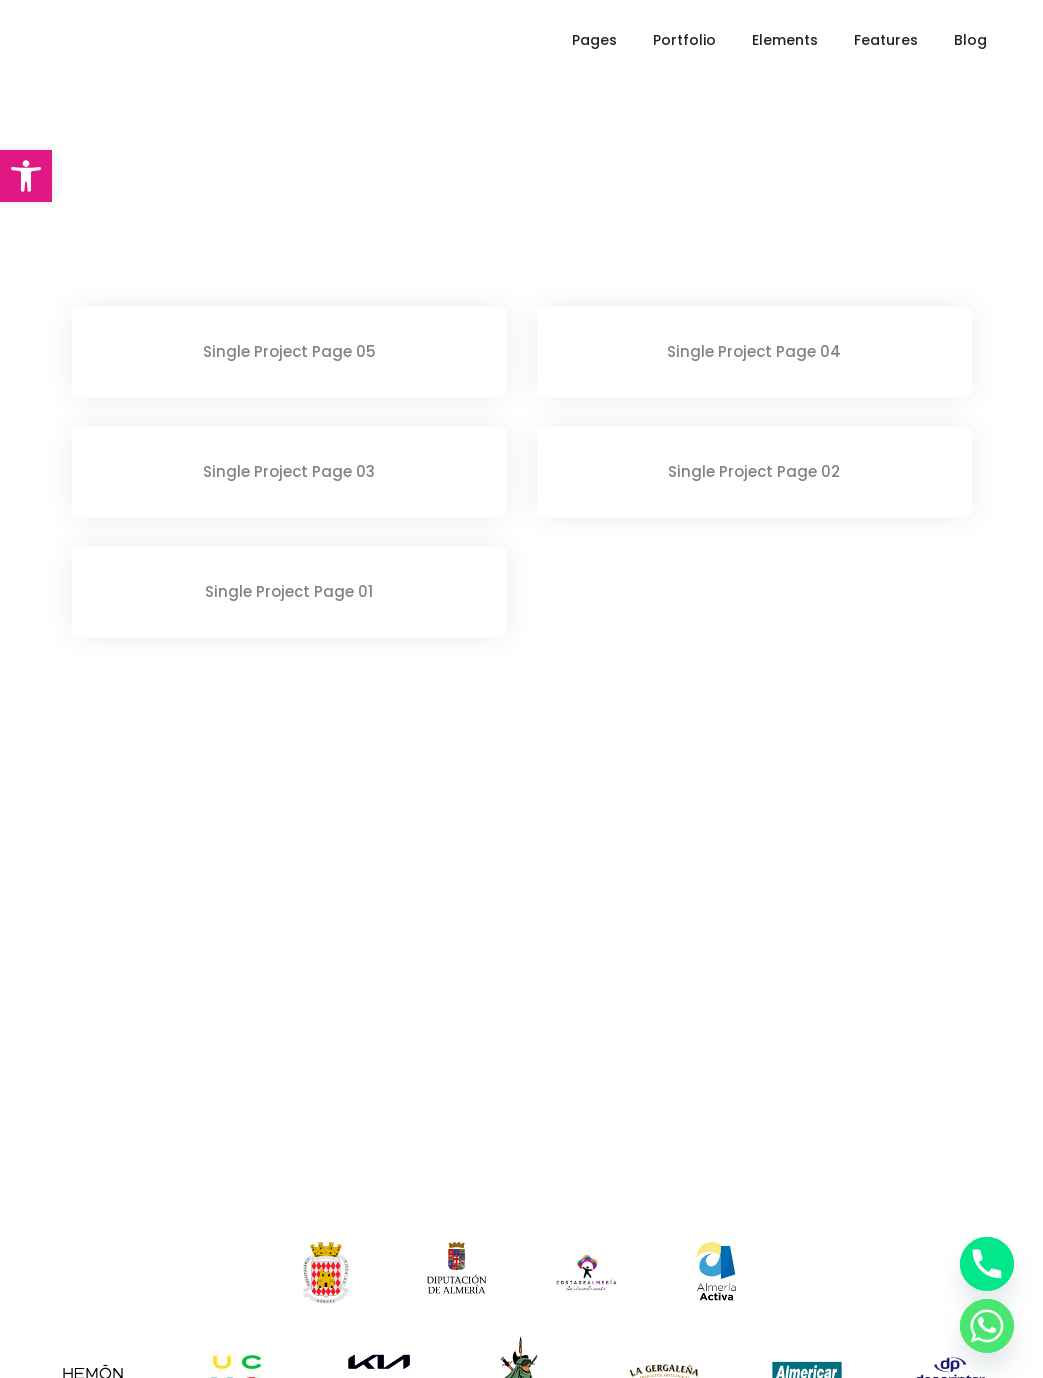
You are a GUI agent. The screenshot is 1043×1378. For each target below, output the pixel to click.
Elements (785, 40)
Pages (594, 40)
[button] (26, 176)
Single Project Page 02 (754, 471)
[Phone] (987, 1264)
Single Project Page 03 (289, 471)
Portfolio (684, 40)
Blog (970, 40)
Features (886, 40)
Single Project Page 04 (754, 351)
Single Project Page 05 (289, 351)
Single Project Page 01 (289, 591)
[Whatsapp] (987, 1326)
